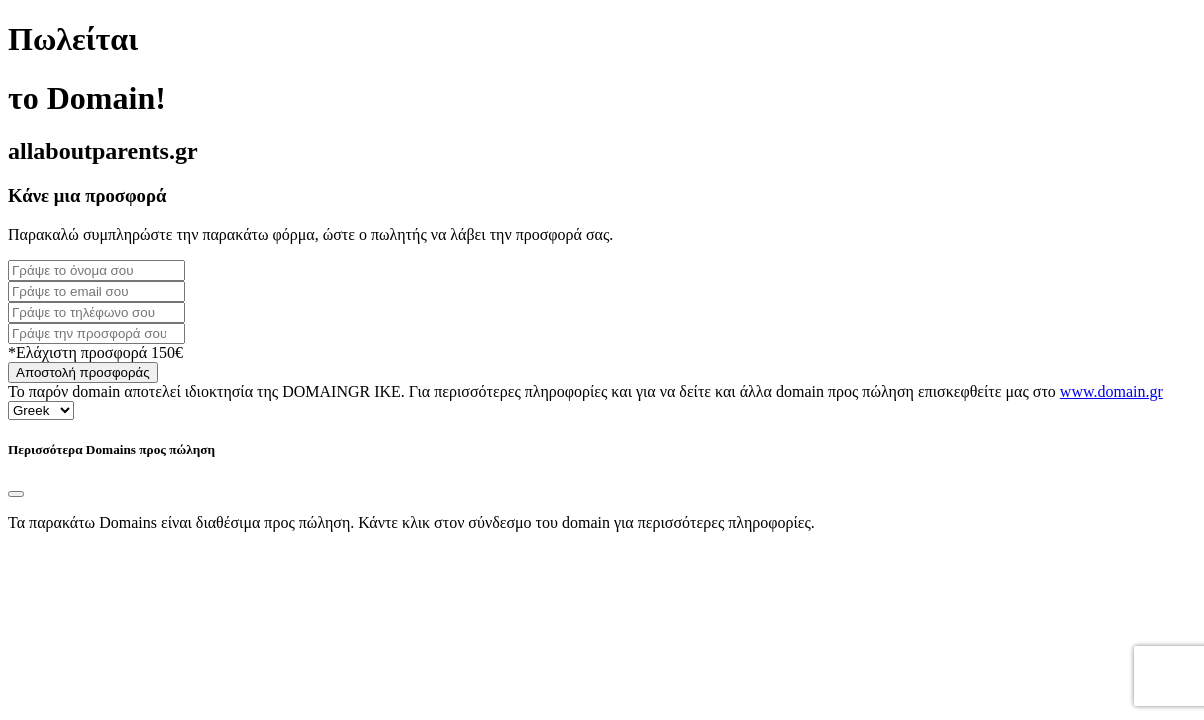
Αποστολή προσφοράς (83, 372)
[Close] (16, 494)
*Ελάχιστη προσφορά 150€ (95, 352)
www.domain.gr (1111, 391)
